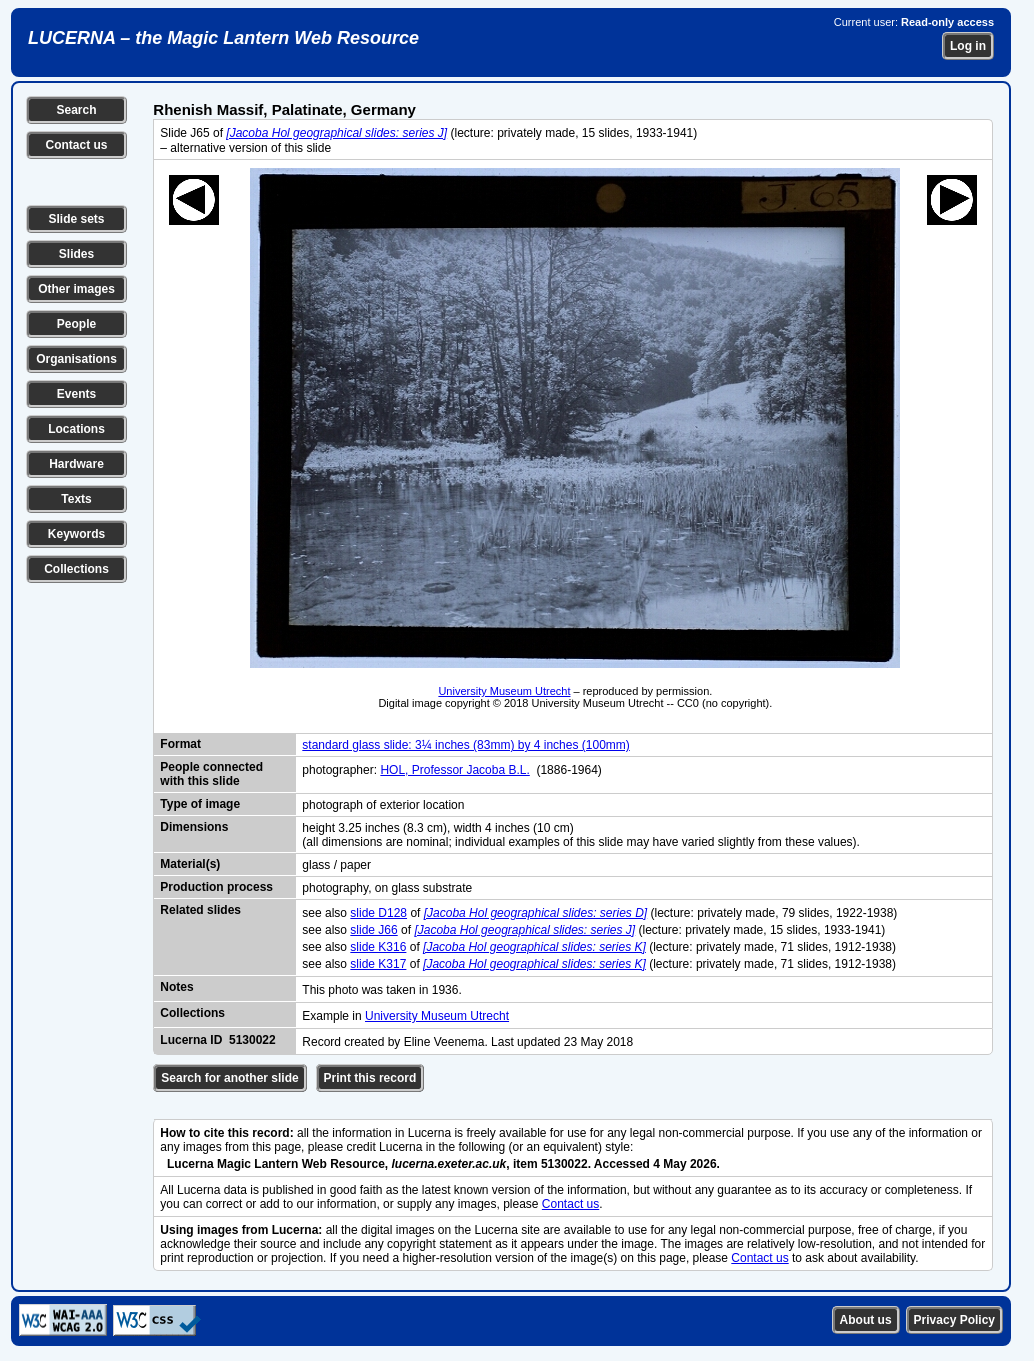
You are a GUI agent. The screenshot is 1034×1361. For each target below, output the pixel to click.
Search (76, 110)
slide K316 (378, 947)
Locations (76, 429)
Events (76, 394)
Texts (76, 499)
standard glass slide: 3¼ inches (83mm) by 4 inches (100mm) (465, 745)
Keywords (76, 534)
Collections (76, 569)
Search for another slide (229, 1078)
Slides (76, 254)
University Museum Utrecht (504, 691)
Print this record (370, 1078)
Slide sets (76, 219)
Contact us (76, 145)
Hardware (76, 464)
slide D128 (378, 913)
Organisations (76, 359)
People (76, 324)
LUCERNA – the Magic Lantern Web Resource (223, 38)
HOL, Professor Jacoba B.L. (454, 770)
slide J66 (373, 930)
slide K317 (378, 964)
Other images (76, 289)
